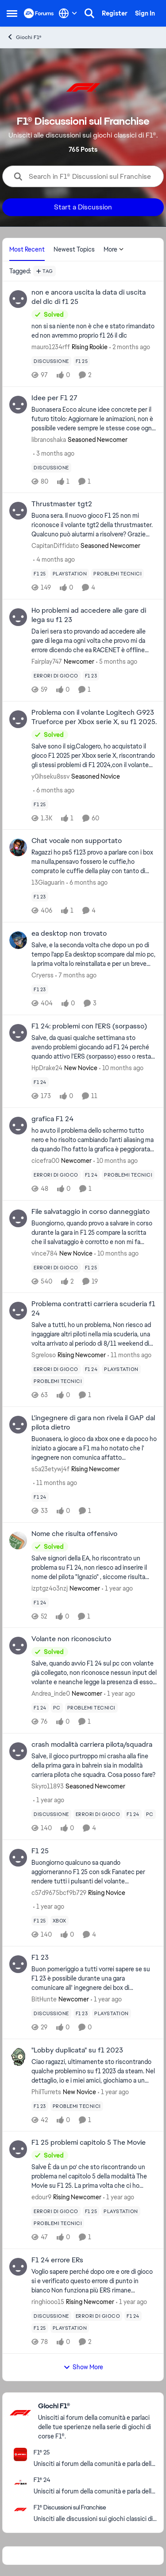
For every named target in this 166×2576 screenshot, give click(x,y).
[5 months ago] (116, 661)
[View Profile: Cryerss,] (18, 940)
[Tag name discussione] (51, 361)
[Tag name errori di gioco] (56, 676)
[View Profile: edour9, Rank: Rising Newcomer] (18, 2149)
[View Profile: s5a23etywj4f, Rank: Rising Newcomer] (18, 1425)
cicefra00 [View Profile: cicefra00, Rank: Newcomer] (45, 1161)
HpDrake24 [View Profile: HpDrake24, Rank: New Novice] (46, 1068)
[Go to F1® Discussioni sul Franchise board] (20, 2509)
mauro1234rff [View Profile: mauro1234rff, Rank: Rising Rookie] (50, 347)
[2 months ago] (129, 347)
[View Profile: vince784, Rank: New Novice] (18, 1218)
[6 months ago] (53, 790)
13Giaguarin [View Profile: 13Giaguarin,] (48, 882)
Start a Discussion (83, 207)
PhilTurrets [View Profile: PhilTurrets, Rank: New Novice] (46, 2091)
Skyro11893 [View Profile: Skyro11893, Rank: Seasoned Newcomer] (47, 1786)
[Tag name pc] (57, 1708)
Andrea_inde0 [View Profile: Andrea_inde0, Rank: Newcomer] (50, 1694)
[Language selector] (68, 13)
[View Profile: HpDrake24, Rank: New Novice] (18, 1033)
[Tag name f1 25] (81, 361)
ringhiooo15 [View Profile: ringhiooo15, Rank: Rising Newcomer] (47, 2302)
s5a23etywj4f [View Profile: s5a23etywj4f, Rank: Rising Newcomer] (50, 1469)
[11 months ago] (129, 1355)
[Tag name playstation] (69, 574)
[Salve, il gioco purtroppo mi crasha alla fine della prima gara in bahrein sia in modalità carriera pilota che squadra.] (94, 1766)
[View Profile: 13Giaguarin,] (18, 847)
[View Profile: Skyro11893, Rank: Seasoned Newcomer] (18, 1751)
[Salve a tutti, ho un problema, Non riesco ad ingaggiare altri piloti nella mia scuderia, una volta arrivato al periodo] (94, 1334)
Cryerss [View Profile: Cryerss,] (42, 975)
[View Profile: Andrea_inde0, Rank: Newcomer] (18, 1645)
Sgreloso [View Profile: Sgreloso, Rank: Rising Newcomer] (43, 1355)
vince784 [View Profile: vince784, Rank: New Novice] (44, 1253)
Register (114, 13)
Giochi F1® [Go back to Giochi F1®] (24, 37)
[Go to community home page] (39, 13)
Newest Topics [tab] (74, 249)
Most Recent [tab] (27, 249)
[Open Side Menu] (12, 13)
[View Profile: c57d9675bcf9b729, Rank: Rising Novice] (18, 1858)
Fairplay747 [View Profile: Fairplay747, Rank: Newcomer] (46, 662)
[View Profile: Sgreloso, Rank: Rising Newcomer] (18, 1311)
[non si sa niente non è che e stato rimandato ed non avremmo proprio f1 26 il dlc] (94, 331)
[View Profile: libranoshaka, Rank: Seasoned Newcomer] (18, 405)
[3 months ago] (53, 453)
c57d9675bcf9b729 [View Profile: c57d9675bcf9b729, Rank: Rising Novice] (58, 1893)
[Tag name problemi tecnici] (117, 574)
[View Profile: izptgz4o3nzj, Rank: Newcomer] (18, 1540)
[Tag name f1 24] (40, 1082)
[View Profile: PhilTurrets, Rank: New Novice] (18, 2057)
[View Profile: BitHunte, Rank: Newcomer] (18, 1964)
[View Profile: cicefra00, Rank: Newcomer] (18, 1125)
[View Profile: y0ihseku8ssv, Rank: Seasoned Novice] (18, 719)
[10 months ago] (121, 1068)
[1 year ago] (117, 1588)
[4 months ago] (54, 559)
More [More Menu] (114, 249)
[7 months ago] (76, 975)
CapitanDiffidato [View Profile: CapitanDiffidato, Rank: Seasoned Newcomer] (55, 546)
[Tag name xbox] (59, 1921)
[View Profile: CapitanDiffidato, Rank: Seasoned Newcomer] (18, 511)
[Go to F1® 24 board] (20, 2482)
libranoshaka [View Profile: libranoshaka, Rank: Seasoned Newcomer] (48, 439)
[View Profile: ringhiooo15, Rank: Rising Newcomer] (18, 2267)
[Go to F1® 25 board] (20, 2454)
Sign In (145, 13)
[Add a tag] (44, 271)
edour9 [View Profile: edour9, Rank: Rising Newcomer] (41, 2197)
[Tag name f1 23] (91, 676)
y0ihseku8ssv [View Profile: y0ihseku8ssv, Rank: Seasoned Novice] (50, 776)
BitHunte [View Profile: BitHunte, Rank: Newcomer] (44, 1999)
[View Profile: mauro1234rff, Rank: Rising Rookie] (18, 299)
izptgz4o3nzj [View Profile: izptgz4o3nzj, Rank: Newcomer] (49, 1588)
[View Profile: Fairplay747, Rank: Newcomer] (18, 617)
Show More (83, 2367)
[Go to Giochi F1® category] (20, 2413)
